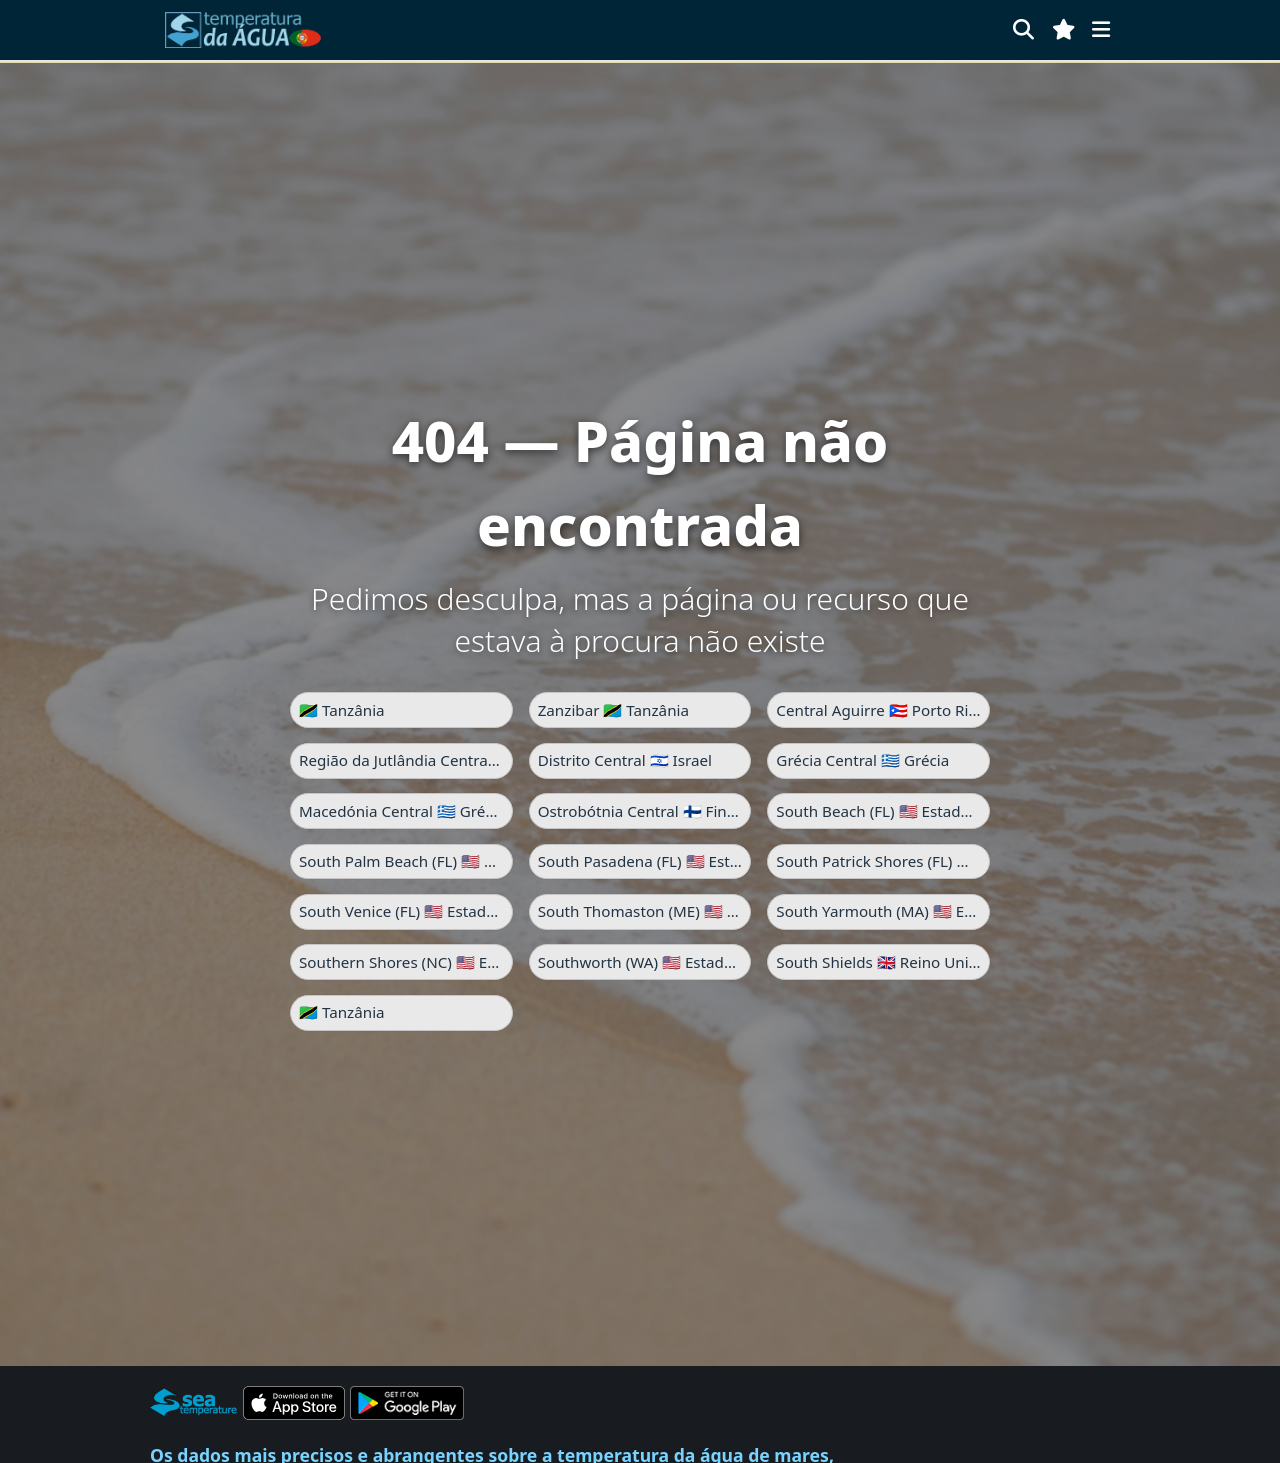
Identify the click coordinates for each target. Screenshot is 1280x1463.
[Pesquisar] (1023, 29)
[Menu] (1101, 29)
